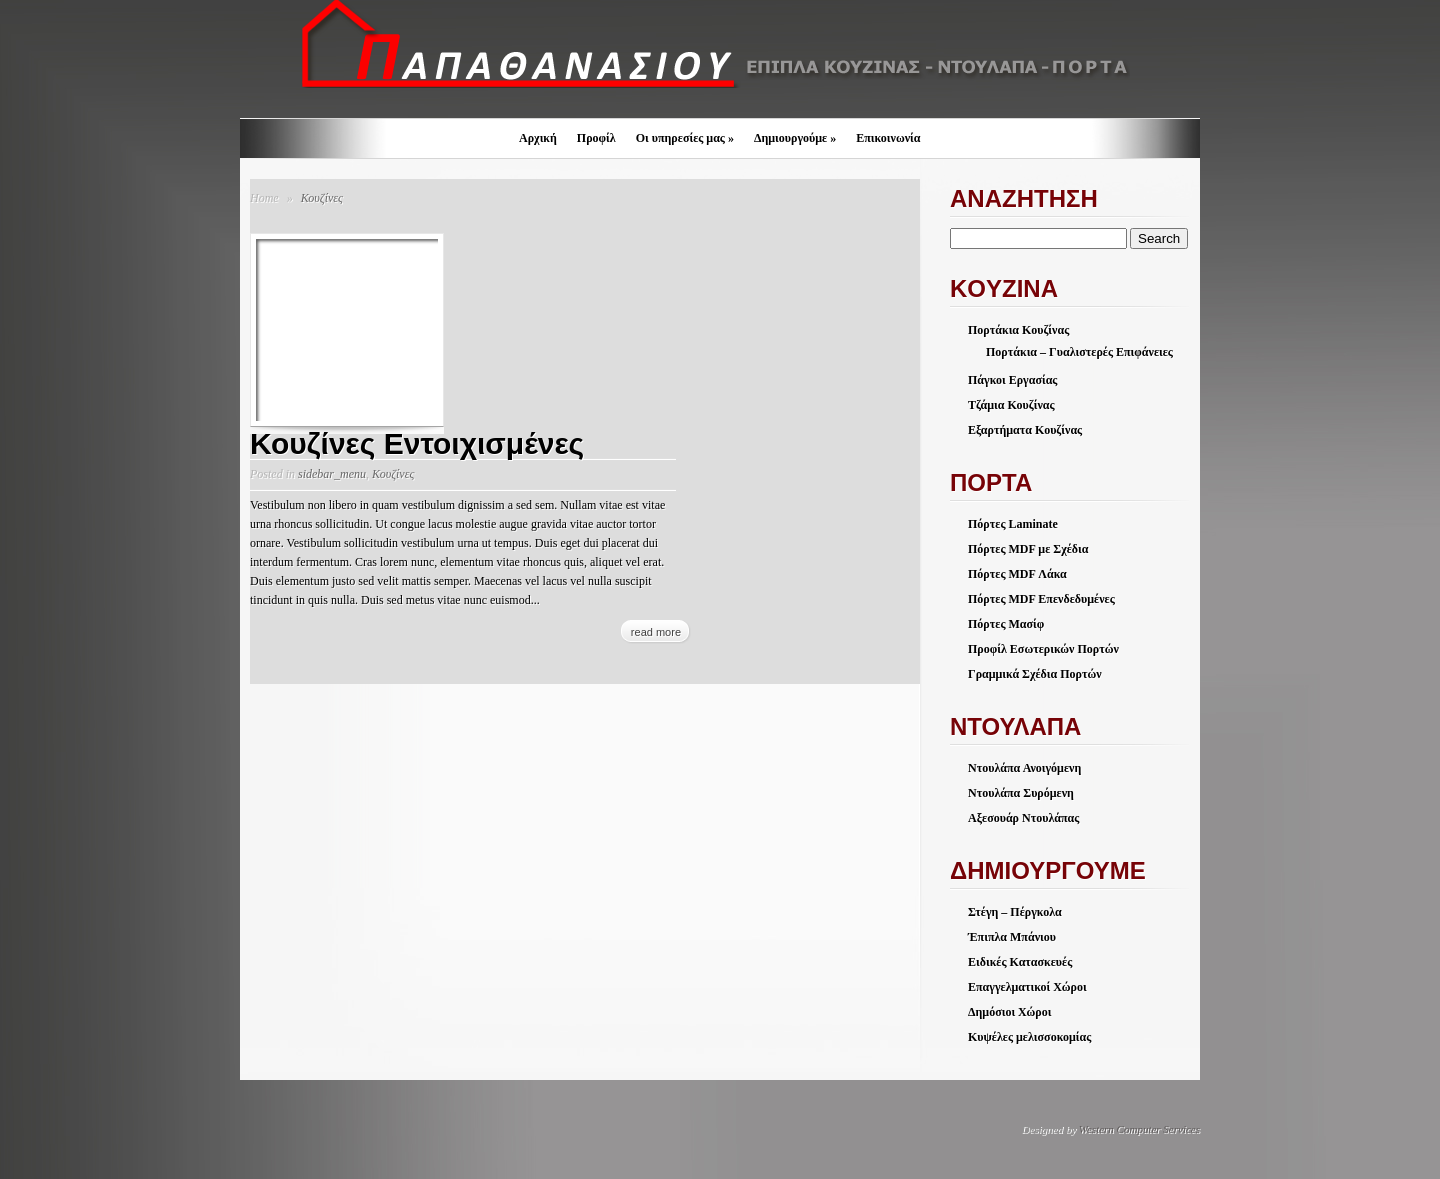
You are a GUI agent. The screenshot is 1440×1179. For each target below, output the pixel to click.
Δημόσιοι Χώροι (1009, 1012)
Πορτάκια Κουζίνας (1018, 330)
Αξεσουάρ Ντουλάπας (1023, 818)
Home (264, 198)
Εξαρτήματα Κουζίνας (1025, 430)
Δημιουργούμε (795, 138)
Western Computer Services (1139, 1129)
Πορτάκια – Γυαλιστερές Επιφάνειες (1079, 352)
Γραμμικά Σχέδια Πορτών (1035, 674)
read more (656, 632)
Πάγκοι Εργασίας (1012, 380)
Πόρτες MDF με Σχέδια (1028, 549)
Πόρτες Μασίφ (1006, 624)
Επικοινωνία (888, 138)
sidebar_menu (332, 474)
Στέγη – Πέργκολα (1015, 912)
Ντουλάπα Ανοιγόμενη (1024, 768)
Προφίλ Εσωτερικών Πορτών (1043, 649)
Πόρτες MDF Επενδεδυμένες (1041, 599)
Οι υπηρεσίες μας (685, 138)
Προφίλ (596, 138)
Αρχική (538, 138)
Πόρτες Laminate (1013, 524)
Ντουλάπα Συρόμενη (1021, 793)
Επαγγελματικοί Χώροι (1027, 987)
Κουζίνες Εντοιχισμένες (417, 443)
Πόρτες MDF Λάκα (1017, 574)
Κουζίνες (393, 474)
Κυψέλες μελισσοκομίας (1029, 1037)
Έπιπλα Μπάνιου (1012, 937)
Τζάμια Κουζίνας (1011, 405)
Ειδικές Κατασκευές (1020, 962)
